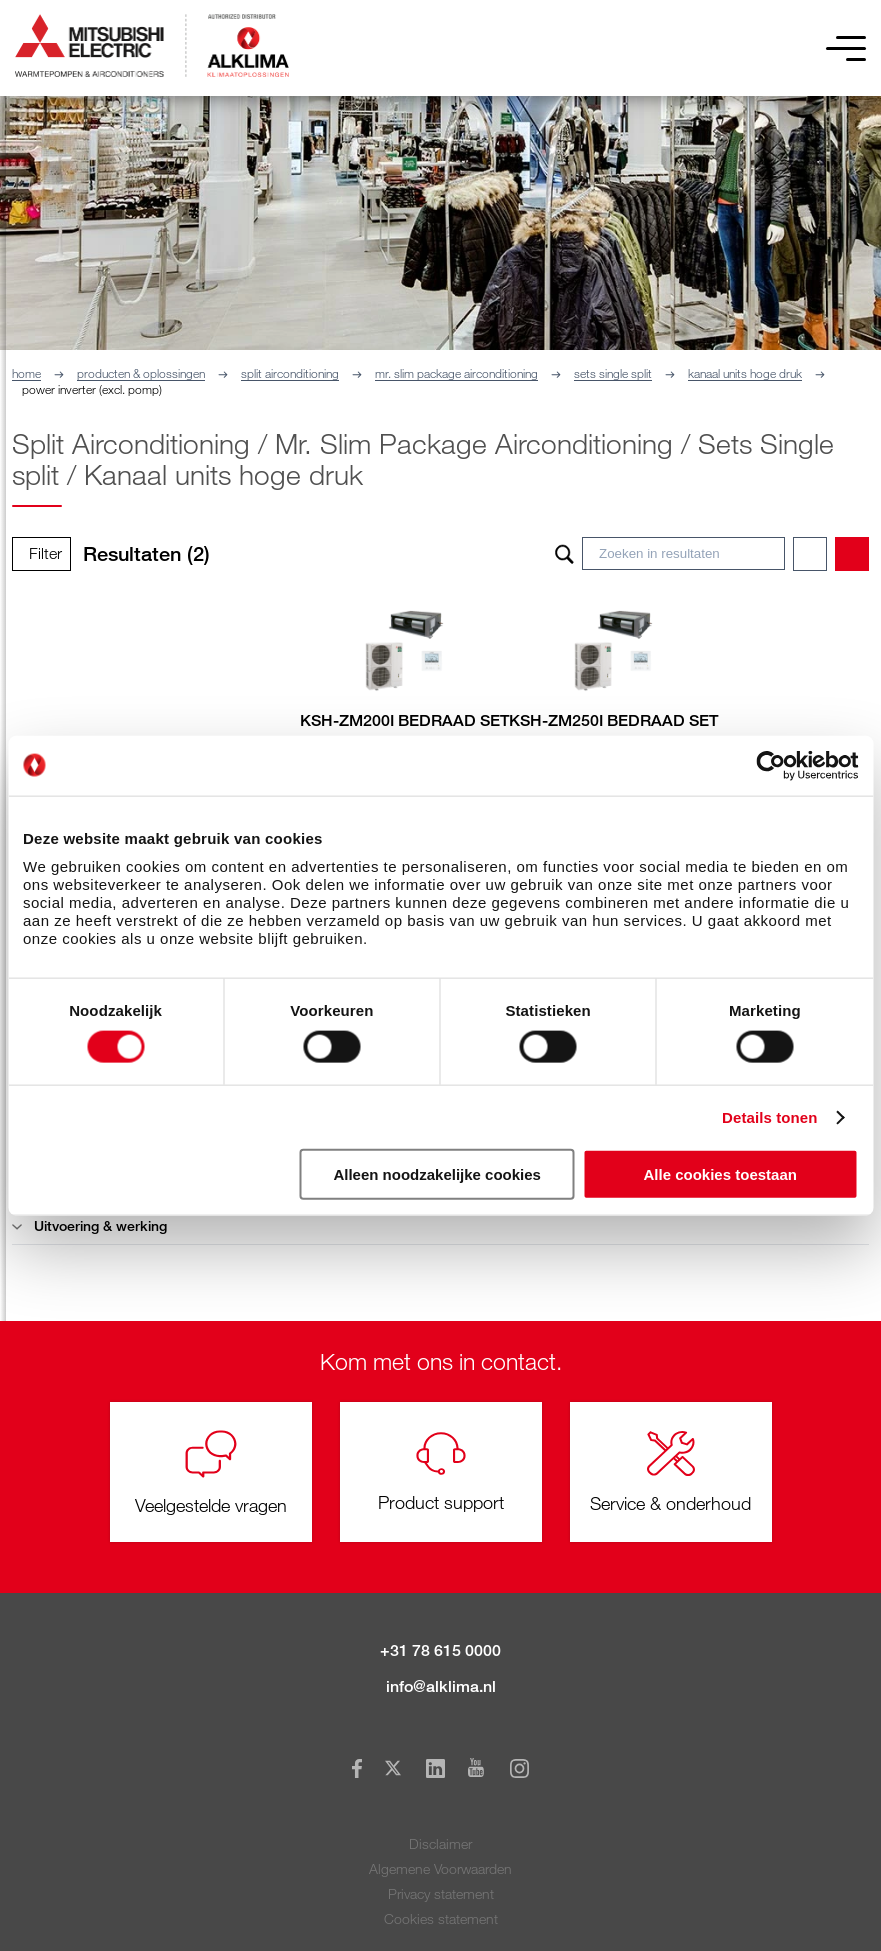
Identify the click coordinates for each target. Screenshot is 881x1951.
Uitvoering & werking (89, 1225)
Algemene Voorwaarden (440, 1868)
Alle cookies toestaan (720, 1174)
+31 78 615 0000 (440, 1650)
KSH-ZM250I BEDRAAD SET (613, 720)
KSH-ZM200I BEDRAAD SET (404, 720)
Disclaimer (440, 1843)
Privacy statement (441, 1893)
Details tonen (769, 1116)
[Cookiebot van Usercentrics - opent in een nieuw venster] (770, 765)
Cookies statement (441, 1918)
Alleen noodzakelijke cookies (437, 1174)
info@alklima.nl (441, 1686)
